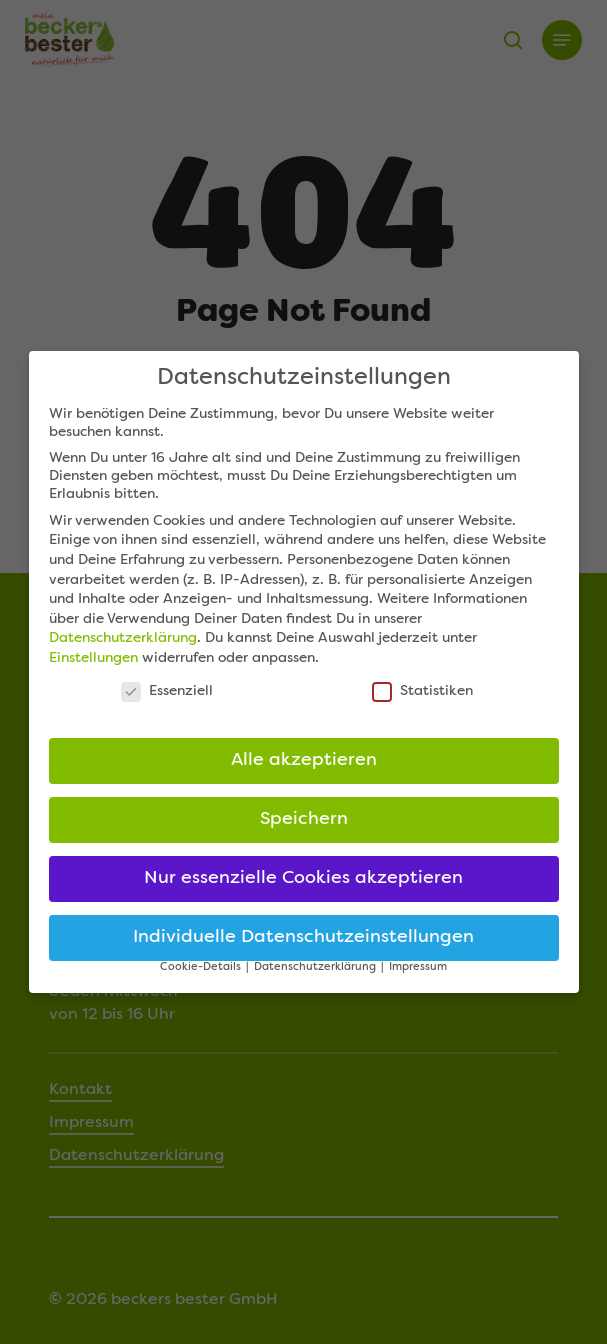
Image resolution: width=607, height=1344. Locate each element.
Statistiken (422, 699)
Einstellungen (93, 666)
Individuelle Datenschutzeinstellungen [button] (303, 946)
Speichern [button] (304, 828)
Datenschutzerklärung (123, 647)
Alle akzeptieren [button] (304, 769)
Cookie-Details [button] (202, 975)
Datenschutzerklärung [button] (316, 975)
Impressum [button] (418, 975)
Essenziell (167, 699)
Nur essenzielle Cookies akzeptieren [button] (303, 887)
